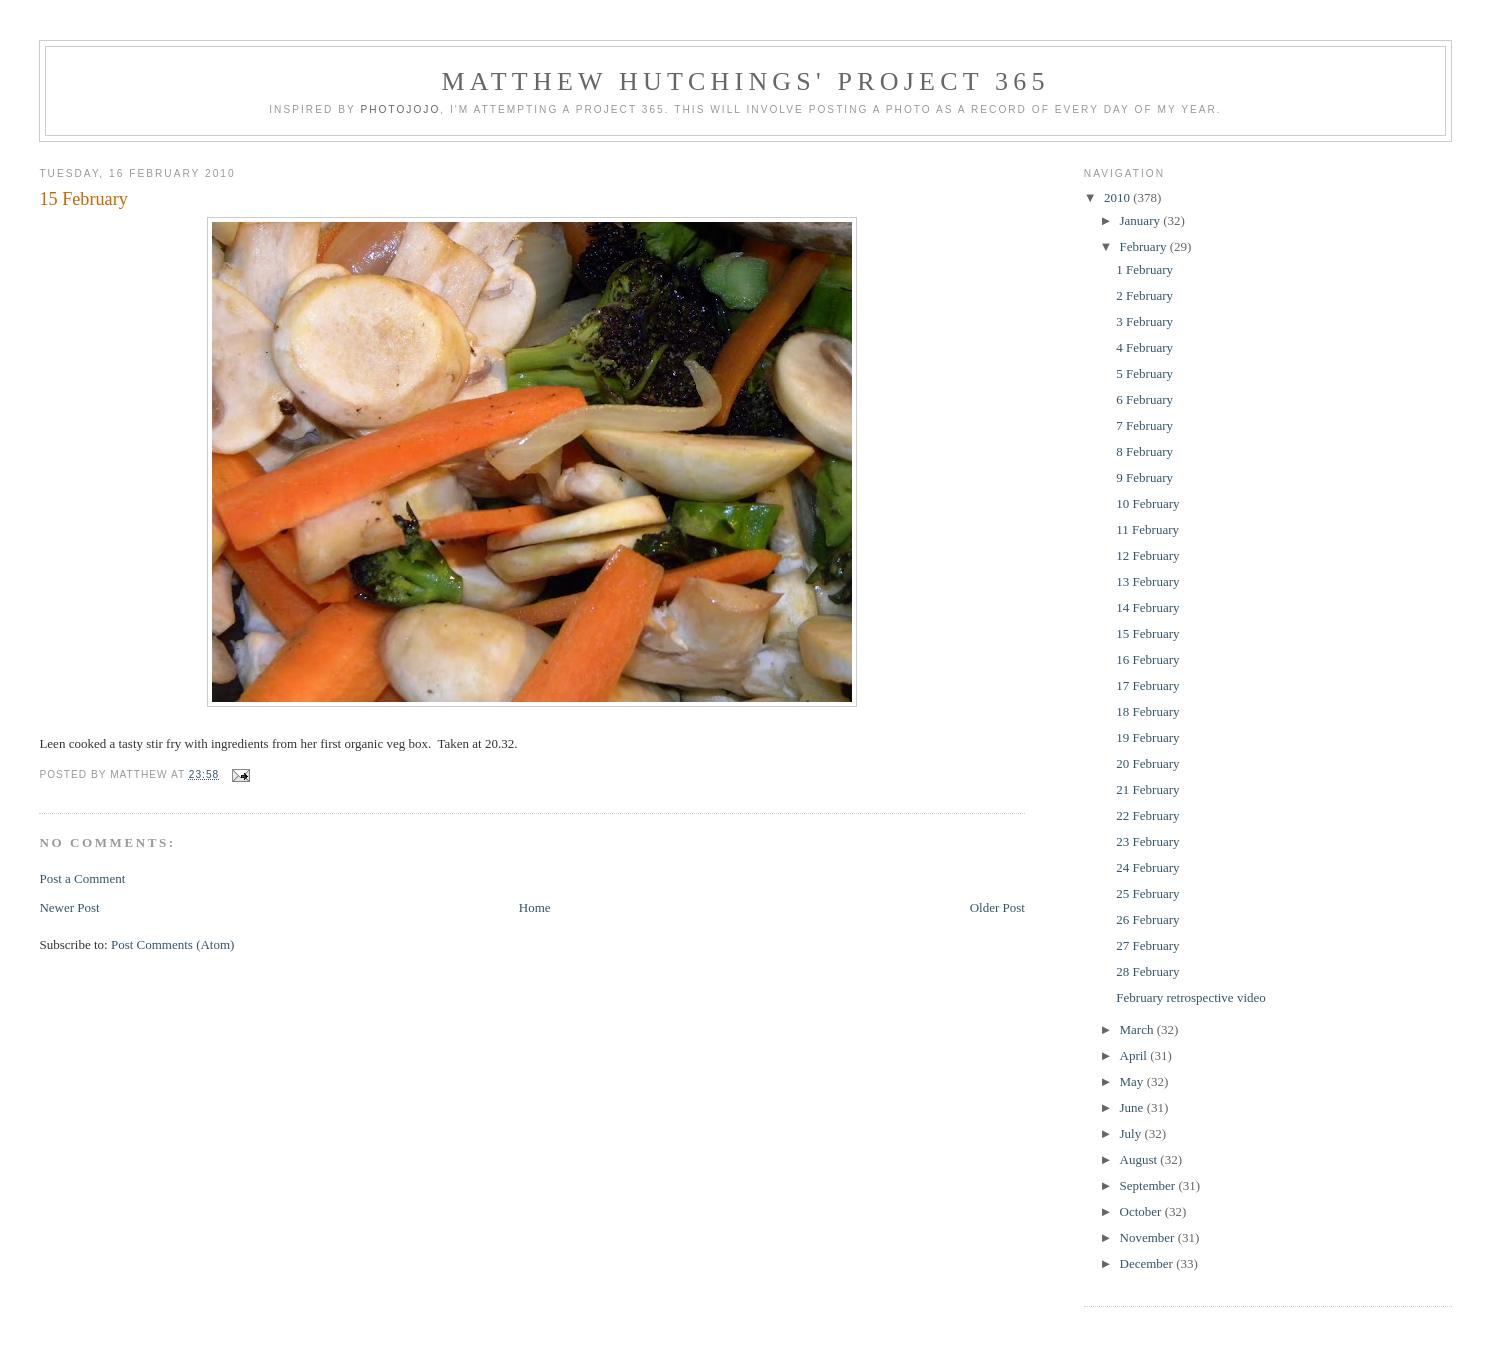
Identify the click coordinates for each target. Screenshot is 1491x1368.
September (1149, 1185)
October (1142, 1211)
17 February (1147, 685)
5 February (1144, 373)
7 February (1144, 425)
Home (535, 907)
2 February (1144, 295)
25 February (1147, 893)
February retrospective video (1190, 997)
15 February (83, 199)
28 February (1147, 971)
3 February (1144, 321)
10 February (1147, 503)
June (1133, 1107)
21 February (1147, 789)
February (1145, 246)
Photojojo (400, 109)
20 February (1147, 763)
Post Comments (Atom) (173, 944)
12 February (1147, 555)
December (1148, 1263)
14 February (1147, 607)
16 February (1147, 659)
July (1132, 1133)
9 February (1144, 477)
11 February (1147, 529)
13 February (1147, 581)
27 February (1147, 945)
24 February (1147, 867)
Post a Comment (82, 878)
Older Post (997, 907)
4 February (1144, 347)
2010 (1118, 197)
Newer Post (69, 907)
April (1135, 1055)
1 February (1144, 269)
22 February (1147, 815)
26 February (1147, 919)
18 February (1147, 711)
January (1142, 220)
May (1133, 1081)
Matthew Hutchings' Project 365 (745, 81)
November (1149, 1237)
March (1138, 1029)
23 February (1147, 841)
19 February (1147, 737)
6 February (1144, 399)
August (1140, 1159)
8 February (1144, 451)
